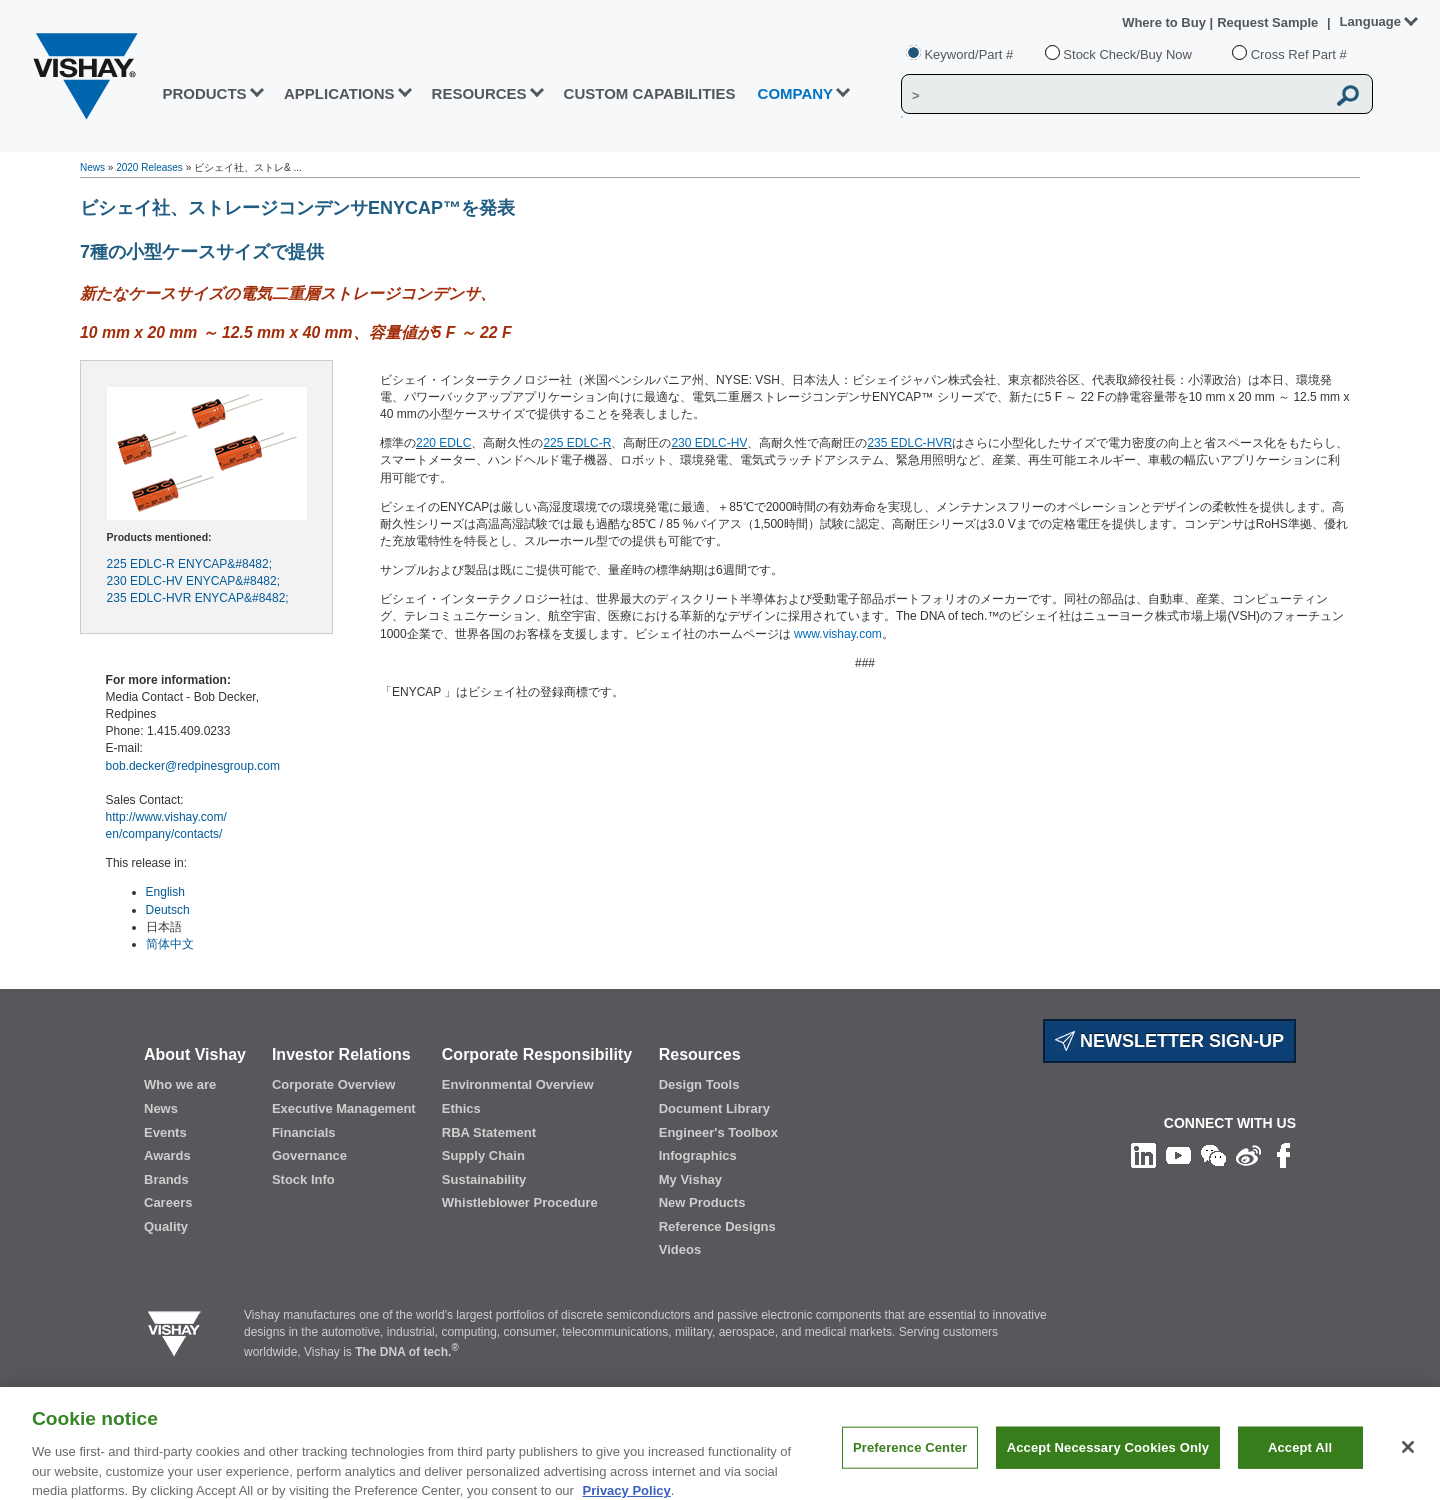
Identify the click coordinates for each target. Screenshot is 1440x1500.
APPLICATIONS (339, 93)
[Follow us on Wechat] (1213, 1154)
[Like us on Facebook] (1283, 1154)
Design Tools (699, 1084)
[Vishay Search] (1113, 95)
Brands (166, 1179)
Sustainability (484, 1179)
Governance (309, 1155)
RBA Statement (489, 1132)
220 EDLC (443, 443)
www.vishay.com (838, 634)
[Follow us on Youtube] (1178, 1154)
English (165, 892)
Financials (304, 1132)
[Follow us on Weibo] (1248, 1154)
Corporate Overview (334, 1084)
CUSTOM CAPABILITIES (650, 93)
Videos (680, 1249)
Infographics (698, 1155)
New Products (702, 1202)
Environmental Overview (518, 1084)
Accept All (1300, 1460)
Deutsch (168, 910)
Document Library (714, 1108)
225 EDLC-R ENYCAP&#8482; (189, 564)
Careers (168, 1202)
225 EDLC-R (577, 443)
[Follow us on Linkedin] (1143, 1154)
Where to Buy (1165, 22)
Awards (167, 1155)
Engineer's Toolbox (718, 1132)
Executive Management (344, 1108)
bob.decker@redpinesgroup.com (193, 766)
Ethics (461, 1108)
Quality (166, 1226)
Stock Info (303, 1179)
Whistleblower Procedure (520, 1202)
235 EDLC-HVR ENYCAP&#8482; (198, 598)
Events (165, 1132)
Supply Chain (483, 1155)
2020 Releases (149, 167)
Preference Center (910, 1460)
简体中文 (170, 944)
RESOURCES (479, 93)
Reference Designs (717, 1226)
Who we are (180, 1084)
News (92, 167)
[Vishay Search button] (1348, 95)
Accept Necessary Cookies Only (1108, 1460)
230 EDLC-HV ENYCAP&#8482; (193, 581)
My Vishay (690, 1179)
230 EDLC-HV (709, 443)
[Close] (1408, 1461)
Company (796, 93)
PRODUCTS (204, 93)
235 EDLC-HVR (909, 443)
